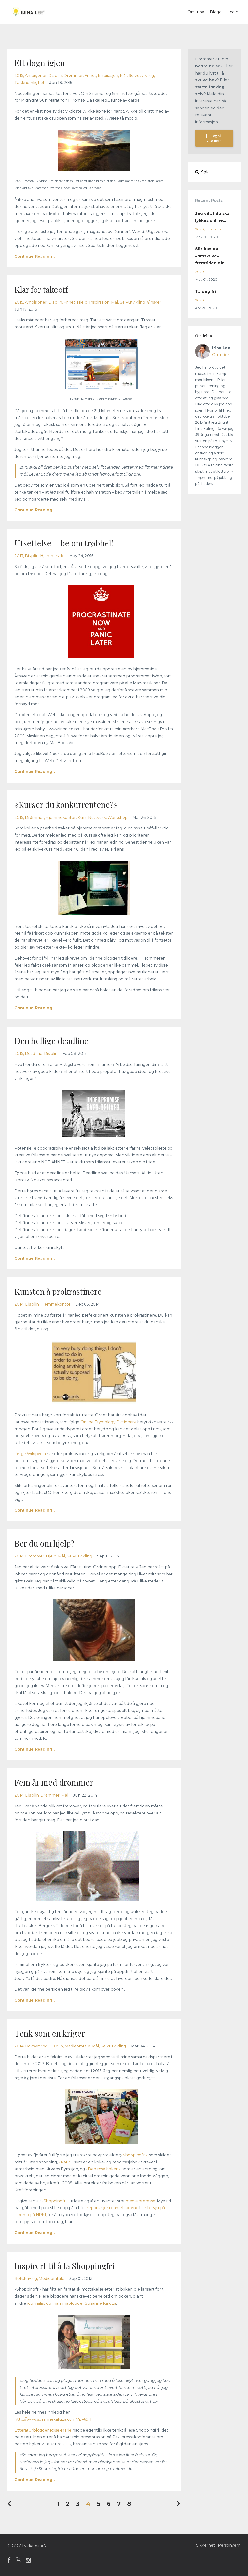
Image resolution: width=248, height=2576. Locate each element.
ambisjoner (36, 75)
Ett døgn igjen (45, 62)
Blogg (216, 12)
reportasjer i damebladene (112, 2207)
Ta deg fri (205, 291)
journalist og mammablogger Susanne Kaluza (71, 2303)
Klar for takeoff (47, 288)
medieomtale (77, 2046)
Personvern (229, 2546)
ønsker (154, 302)
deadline (33, 1053)
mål (123, 75)
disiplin (55, 75)
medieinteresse (140, 2201)
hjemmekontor (61, 817)
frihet (90, 75)
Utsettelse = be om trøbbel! (73, 542)
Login (233, 12)
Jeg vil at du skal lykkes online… (213, 217)
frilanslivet (214, 229)
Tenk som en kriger (57, 2032)
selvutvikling (141, 75)
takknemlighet (30, 82)
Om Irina (195, 12)
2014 (19, 1304)
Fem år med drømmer (63, 1781)
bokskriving (36, 2046)
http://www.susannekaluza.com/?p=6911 (53, 2419)
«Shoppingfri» (134, 2155)
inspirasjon (108, 75)
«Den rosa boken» (103, 2169)
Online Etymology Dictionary (108, 1422)
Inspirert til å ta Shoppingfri (75, 2265)
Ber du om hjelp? (51, 1542)
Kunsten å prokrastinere (67, 1290)
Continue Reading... (35, 256)
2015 (19, 75)
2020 (199, 229)
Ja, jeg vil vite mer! (214, 138)
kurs (82, 817)
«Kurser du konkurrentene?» (77, 803)
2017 (19, 556)
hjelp (82, 302)
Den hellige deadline (60, 1040)
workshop (118, 817)
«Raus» (65, 2162)
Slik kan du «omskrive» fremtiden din (210, 256)
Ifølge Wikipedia (30, 1453)
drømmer (73, 75)
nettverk (97, 817)
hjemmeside (52, 556)
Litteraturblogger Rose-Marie (43, 2430)
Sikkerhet (202, 2546)
